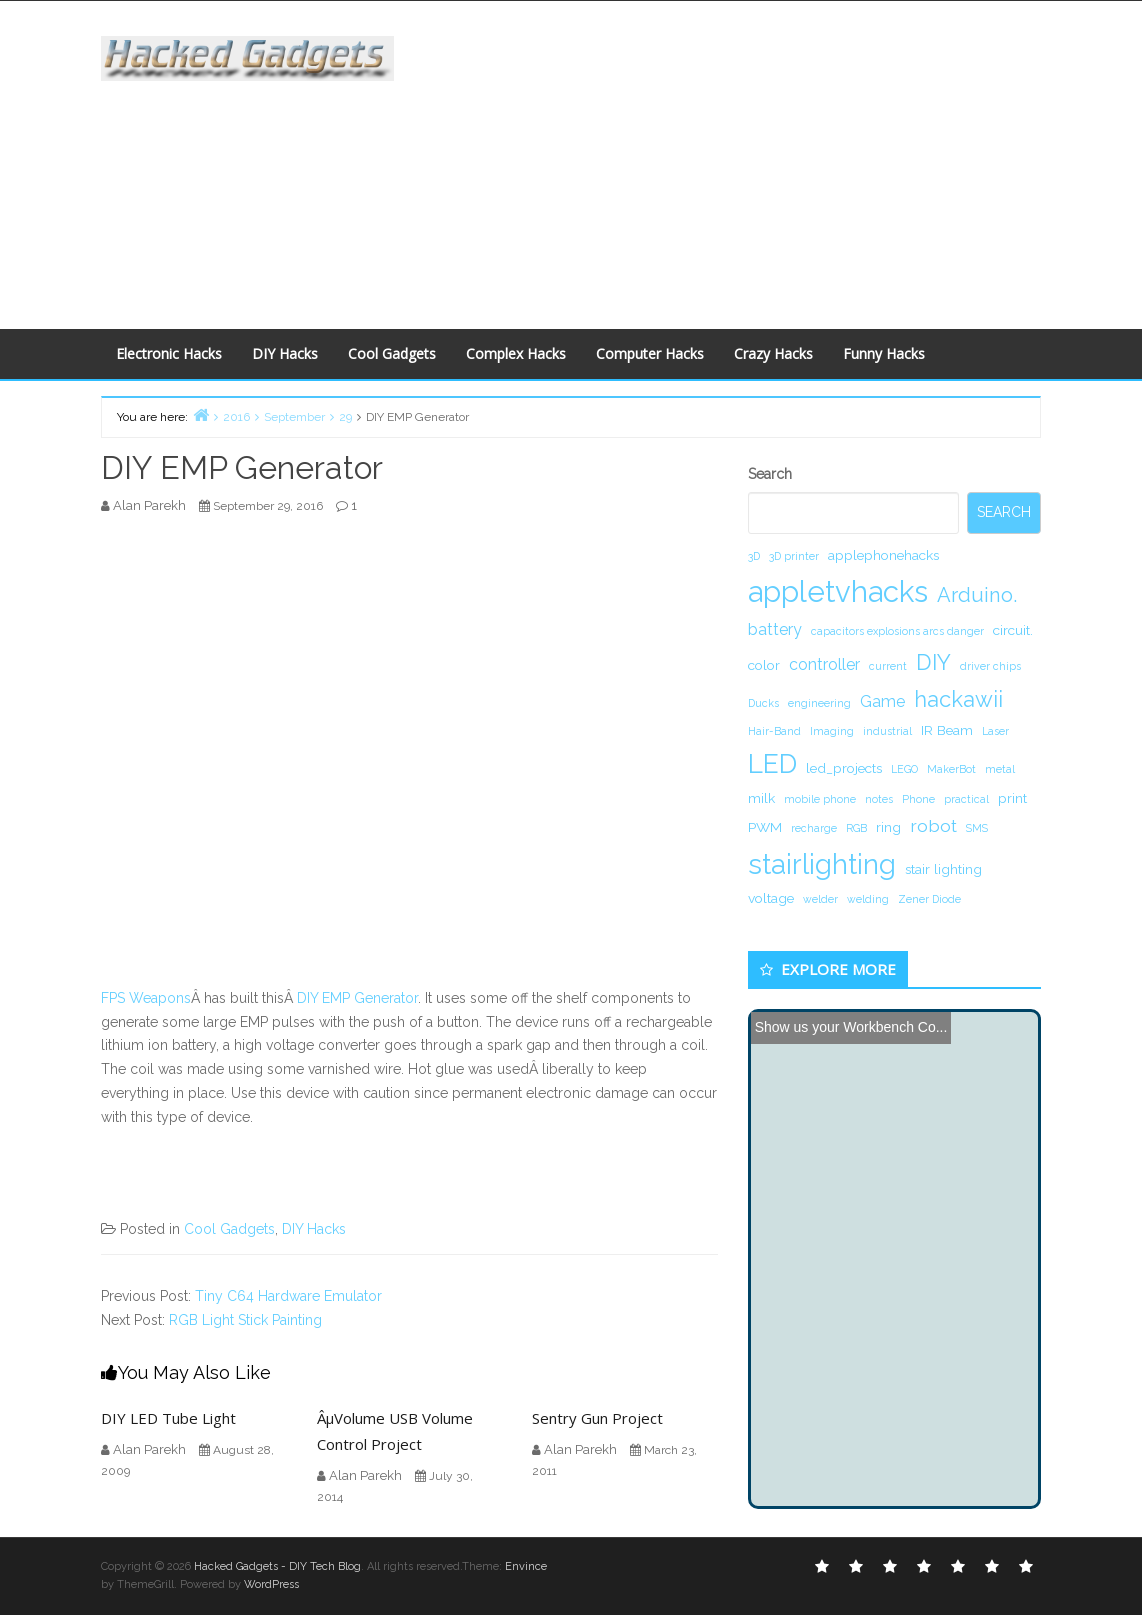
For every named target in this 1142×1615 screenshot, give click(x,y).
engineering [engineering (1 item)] (819, 703)
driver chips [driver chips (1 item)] (990, 666)
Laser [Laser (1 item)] (995, 731)
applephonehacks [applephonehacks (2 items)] (883, 555)
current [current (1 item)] (888, 666)
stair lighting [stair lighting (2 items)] (943, 869)
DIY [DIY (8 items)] (933, 662)
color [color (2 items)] (764, 665)
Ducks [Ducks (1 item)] (763, 703)
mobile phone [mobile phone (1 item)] (820, 799)
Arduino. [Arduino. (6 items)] (977, 595)
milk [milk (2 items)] (761, 798)
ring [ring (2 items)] (888, 827)
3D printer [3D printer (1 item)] (794, 556)
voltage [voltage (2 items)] (771, 898)
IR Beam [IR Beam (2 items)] (947, 730)
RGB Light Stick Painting (245, 1320)
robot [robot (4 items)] (933, 825)
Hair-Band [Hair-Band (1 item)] (774, 731)
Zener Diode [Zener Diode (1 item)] (929, 899)
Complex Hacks (516, 353)
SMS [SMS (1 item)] (977, 828)
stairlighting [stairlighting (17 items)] (822, 864)
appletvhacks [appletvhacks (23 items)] (838, 591)
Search (770, 474)
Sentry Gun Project (597, 1418)
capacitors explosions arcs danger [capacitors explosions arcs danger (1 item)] (897, 631)
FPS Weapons (146, 998)
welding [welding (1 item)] (868, 899)
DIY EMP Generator (357, 998)
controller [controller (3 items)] (824, 664)
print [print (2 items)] (1012, 798)
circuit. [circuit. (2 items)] (1013, 630)
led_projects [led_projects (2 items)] (844, 768)
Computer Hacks (650, 353)
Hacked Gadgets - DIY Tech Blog (277, 1566)
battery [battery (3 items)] (775, 629)
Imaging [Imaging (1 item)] (832, 731)
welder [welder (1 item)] (820, 899)
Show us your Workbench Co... (851, 1027)
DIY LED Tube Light (168, 1418)
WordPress (271, 1584)
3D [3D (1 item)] (754, 556)
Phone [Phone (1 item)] (918, 799)
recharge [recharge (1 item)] (814, 828)
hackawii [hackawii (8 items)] (958, 699)
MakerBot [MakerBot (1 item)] (951, 769)
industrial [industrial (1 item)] (887, 731)
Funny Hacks (884, 353)
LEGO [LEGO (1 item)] (904, 769)
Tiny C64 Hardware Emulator (288, 1296)
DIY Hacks (285, 353)
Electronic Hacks (169, 353)
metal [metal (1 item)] (1000, 769)
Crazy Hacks (773, 353)
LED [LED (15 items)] (772, 763)
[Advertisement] (782, 161)
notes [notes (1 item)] (879, 799)
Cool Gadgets (392, 353)
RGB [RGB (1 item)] (856, 828)
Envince (526, 1566)
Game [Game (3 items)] (882, 701)
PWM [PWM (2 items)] (765, 827)
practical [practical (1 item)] (966, 799)
